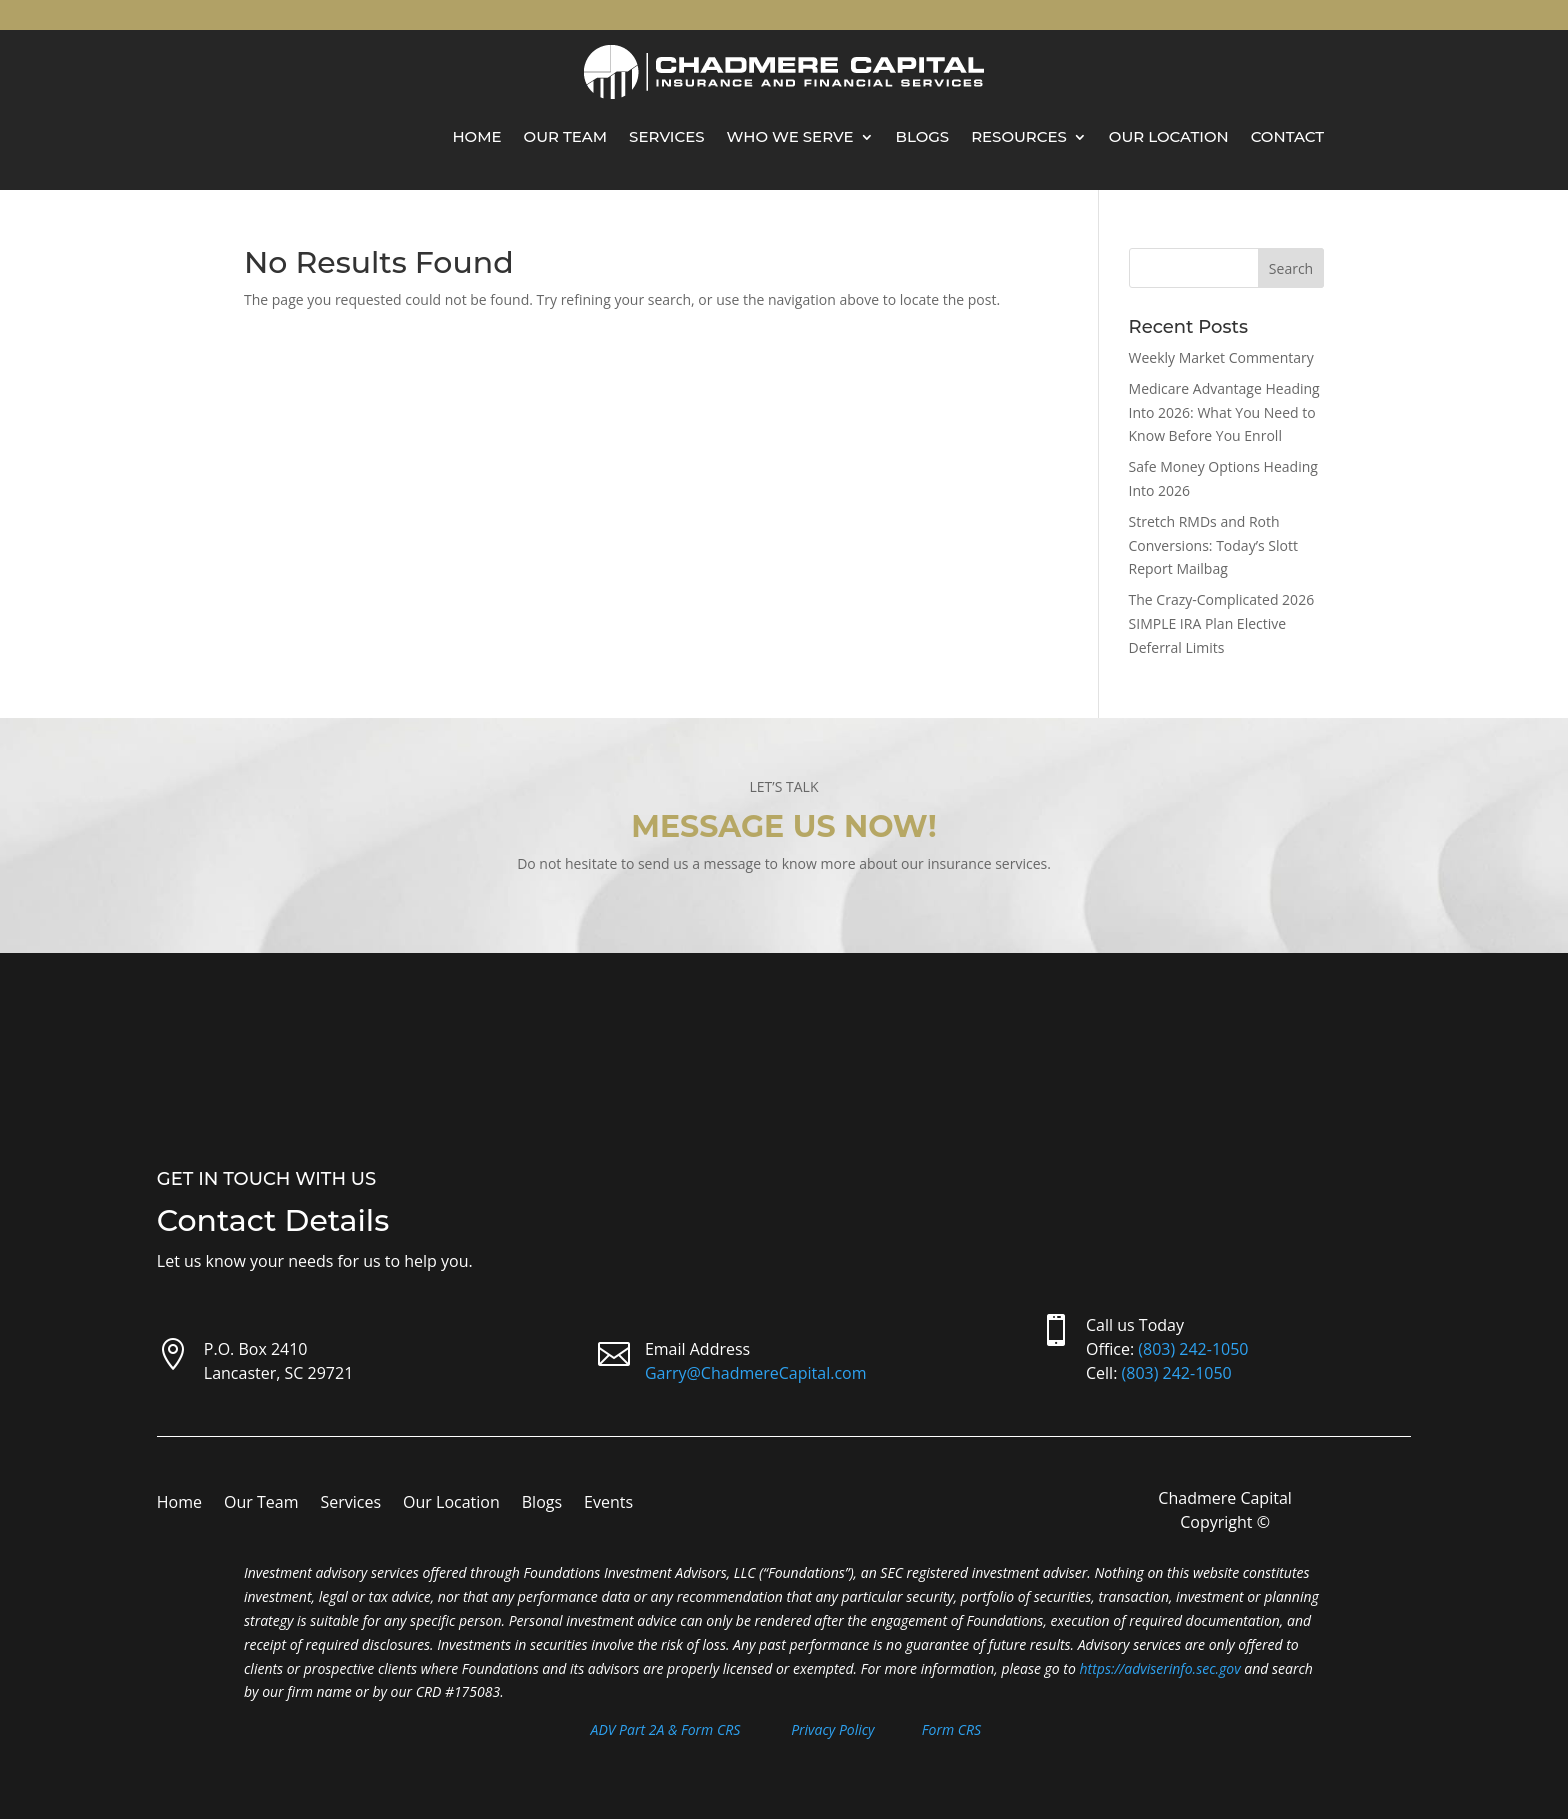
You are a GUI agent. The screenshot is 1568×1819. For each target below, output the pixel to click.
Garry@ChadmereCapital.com (756, 1373)
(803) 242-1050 (1193, 1349)
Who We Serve (790, 136)
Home (476, 136)
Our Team (566, 136)
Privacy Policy (832, 1729)
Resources (1019, 136)
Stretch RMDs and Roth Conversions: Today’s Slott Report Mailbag (1213, 545)
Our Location (1169, 136)
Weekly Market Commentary (1221, 357)
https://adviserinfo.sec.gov (1160, 1668)
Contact (1287, 136)
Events (608, 1504)
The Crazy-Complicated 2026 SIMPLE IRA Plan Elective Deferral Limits (1222, 623)
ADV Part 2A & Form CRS (666, 1729)
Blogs (923, 136)
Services (666, 136)
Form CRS (951, 1729)
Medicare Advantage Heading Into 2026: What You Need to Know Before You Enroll (1224, 412)
